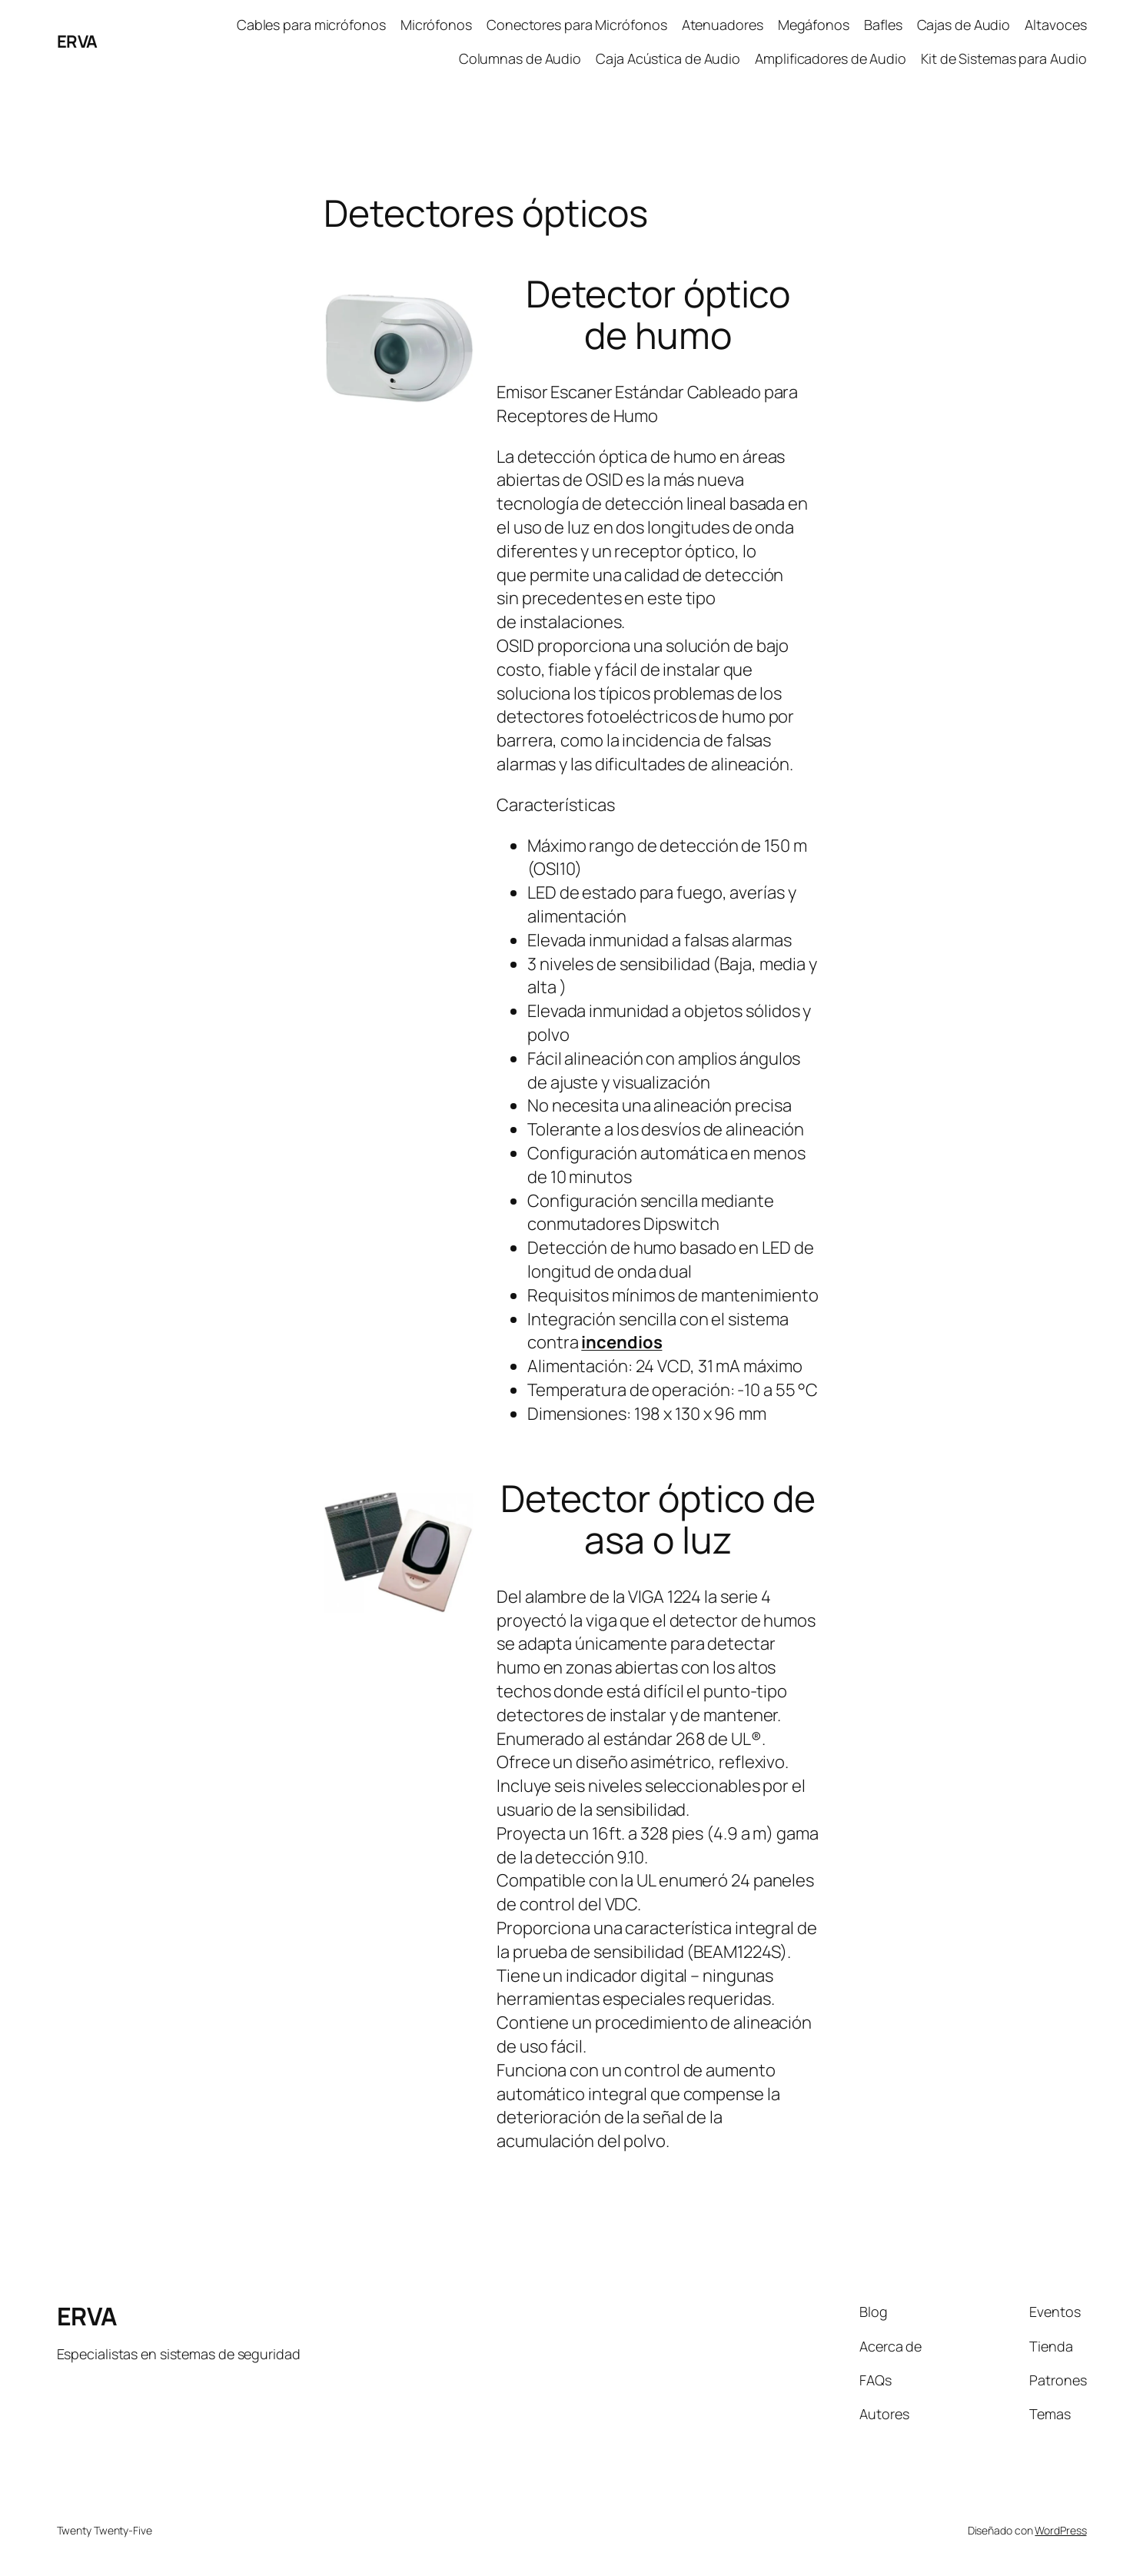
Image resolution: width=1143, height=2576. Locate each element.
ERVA (77, 41)
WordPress (1060, 2530)
